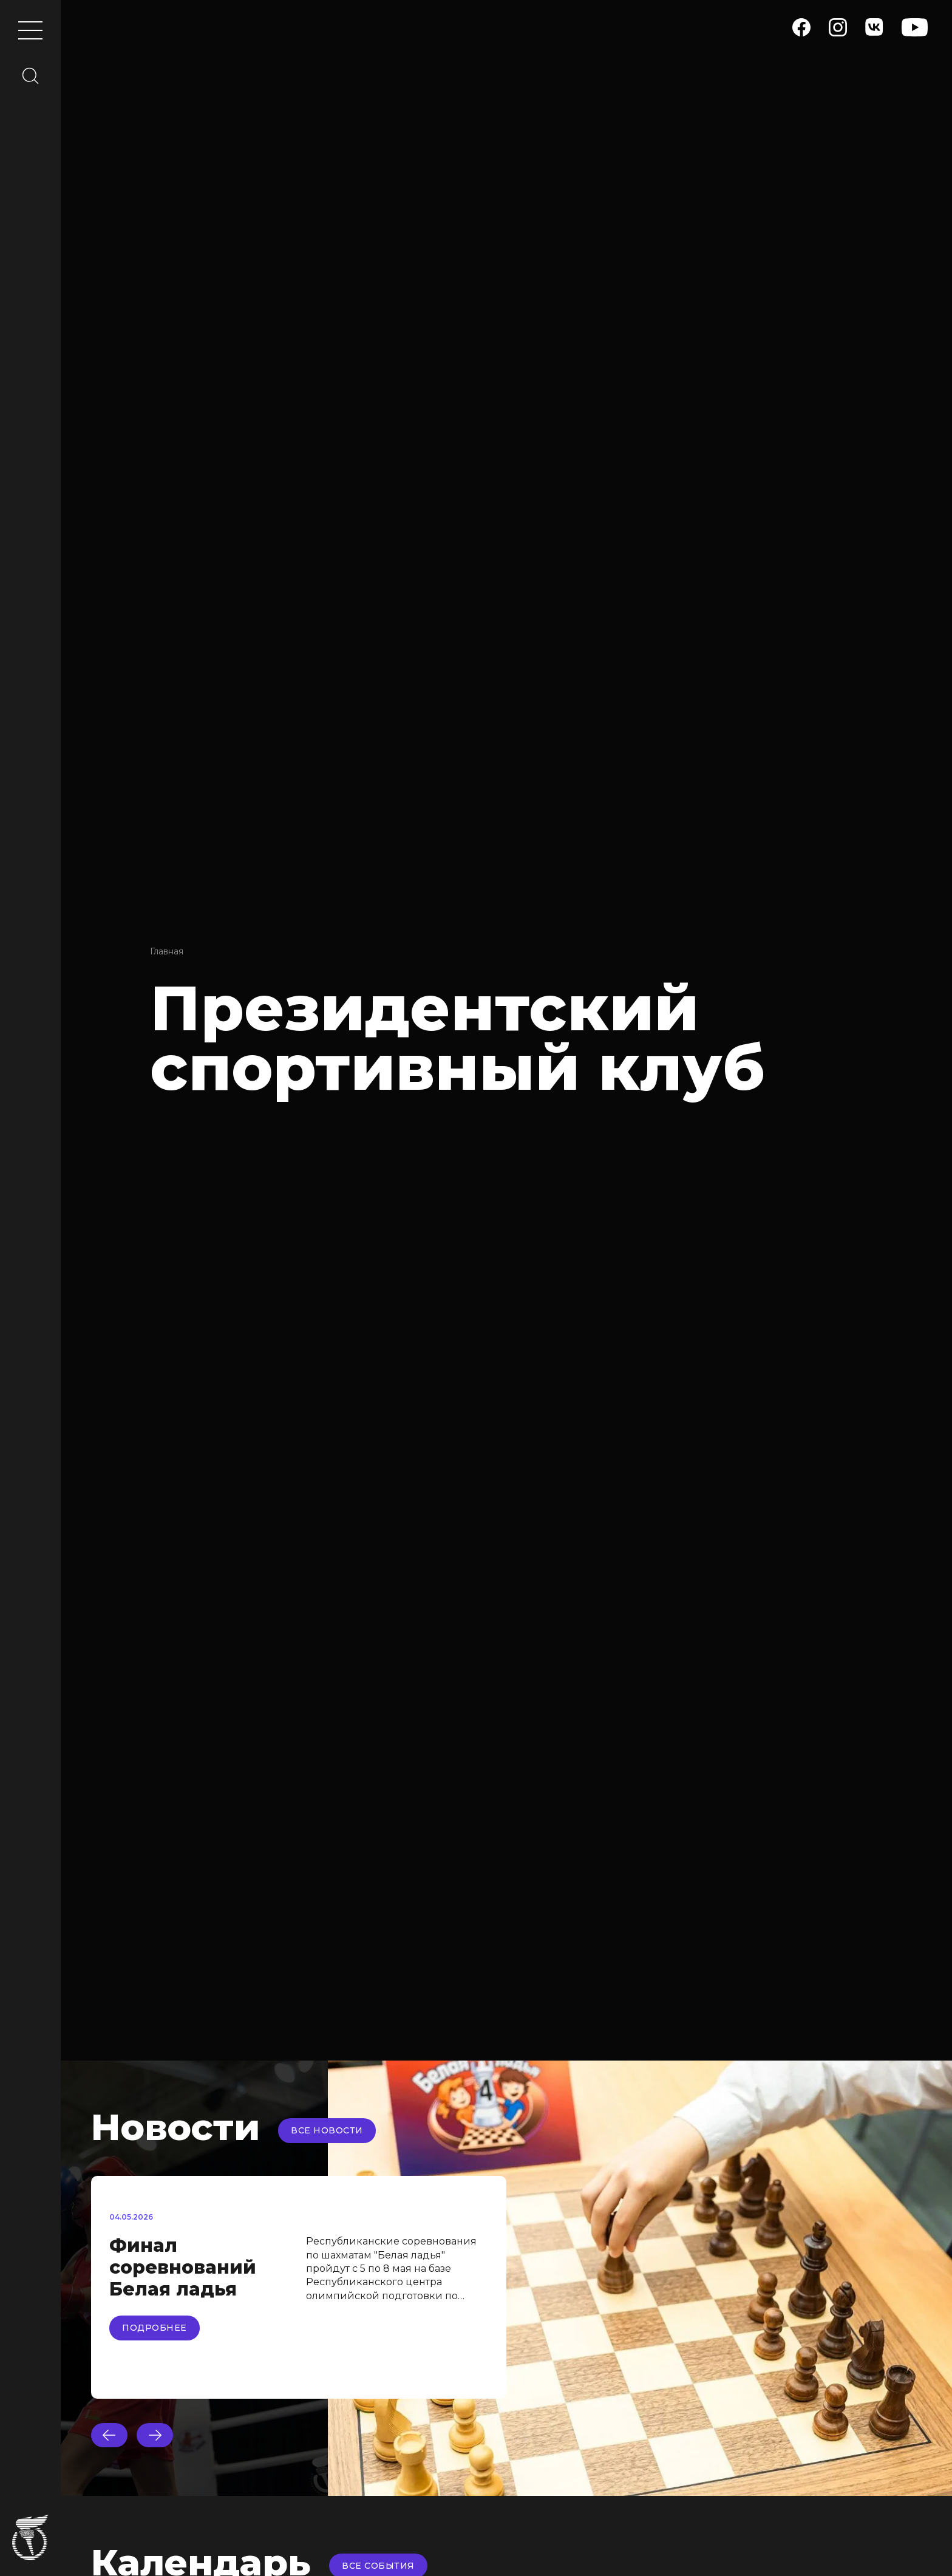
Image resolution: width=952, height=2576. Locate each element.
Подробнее (154, 2327)
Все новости (327, 2130)
